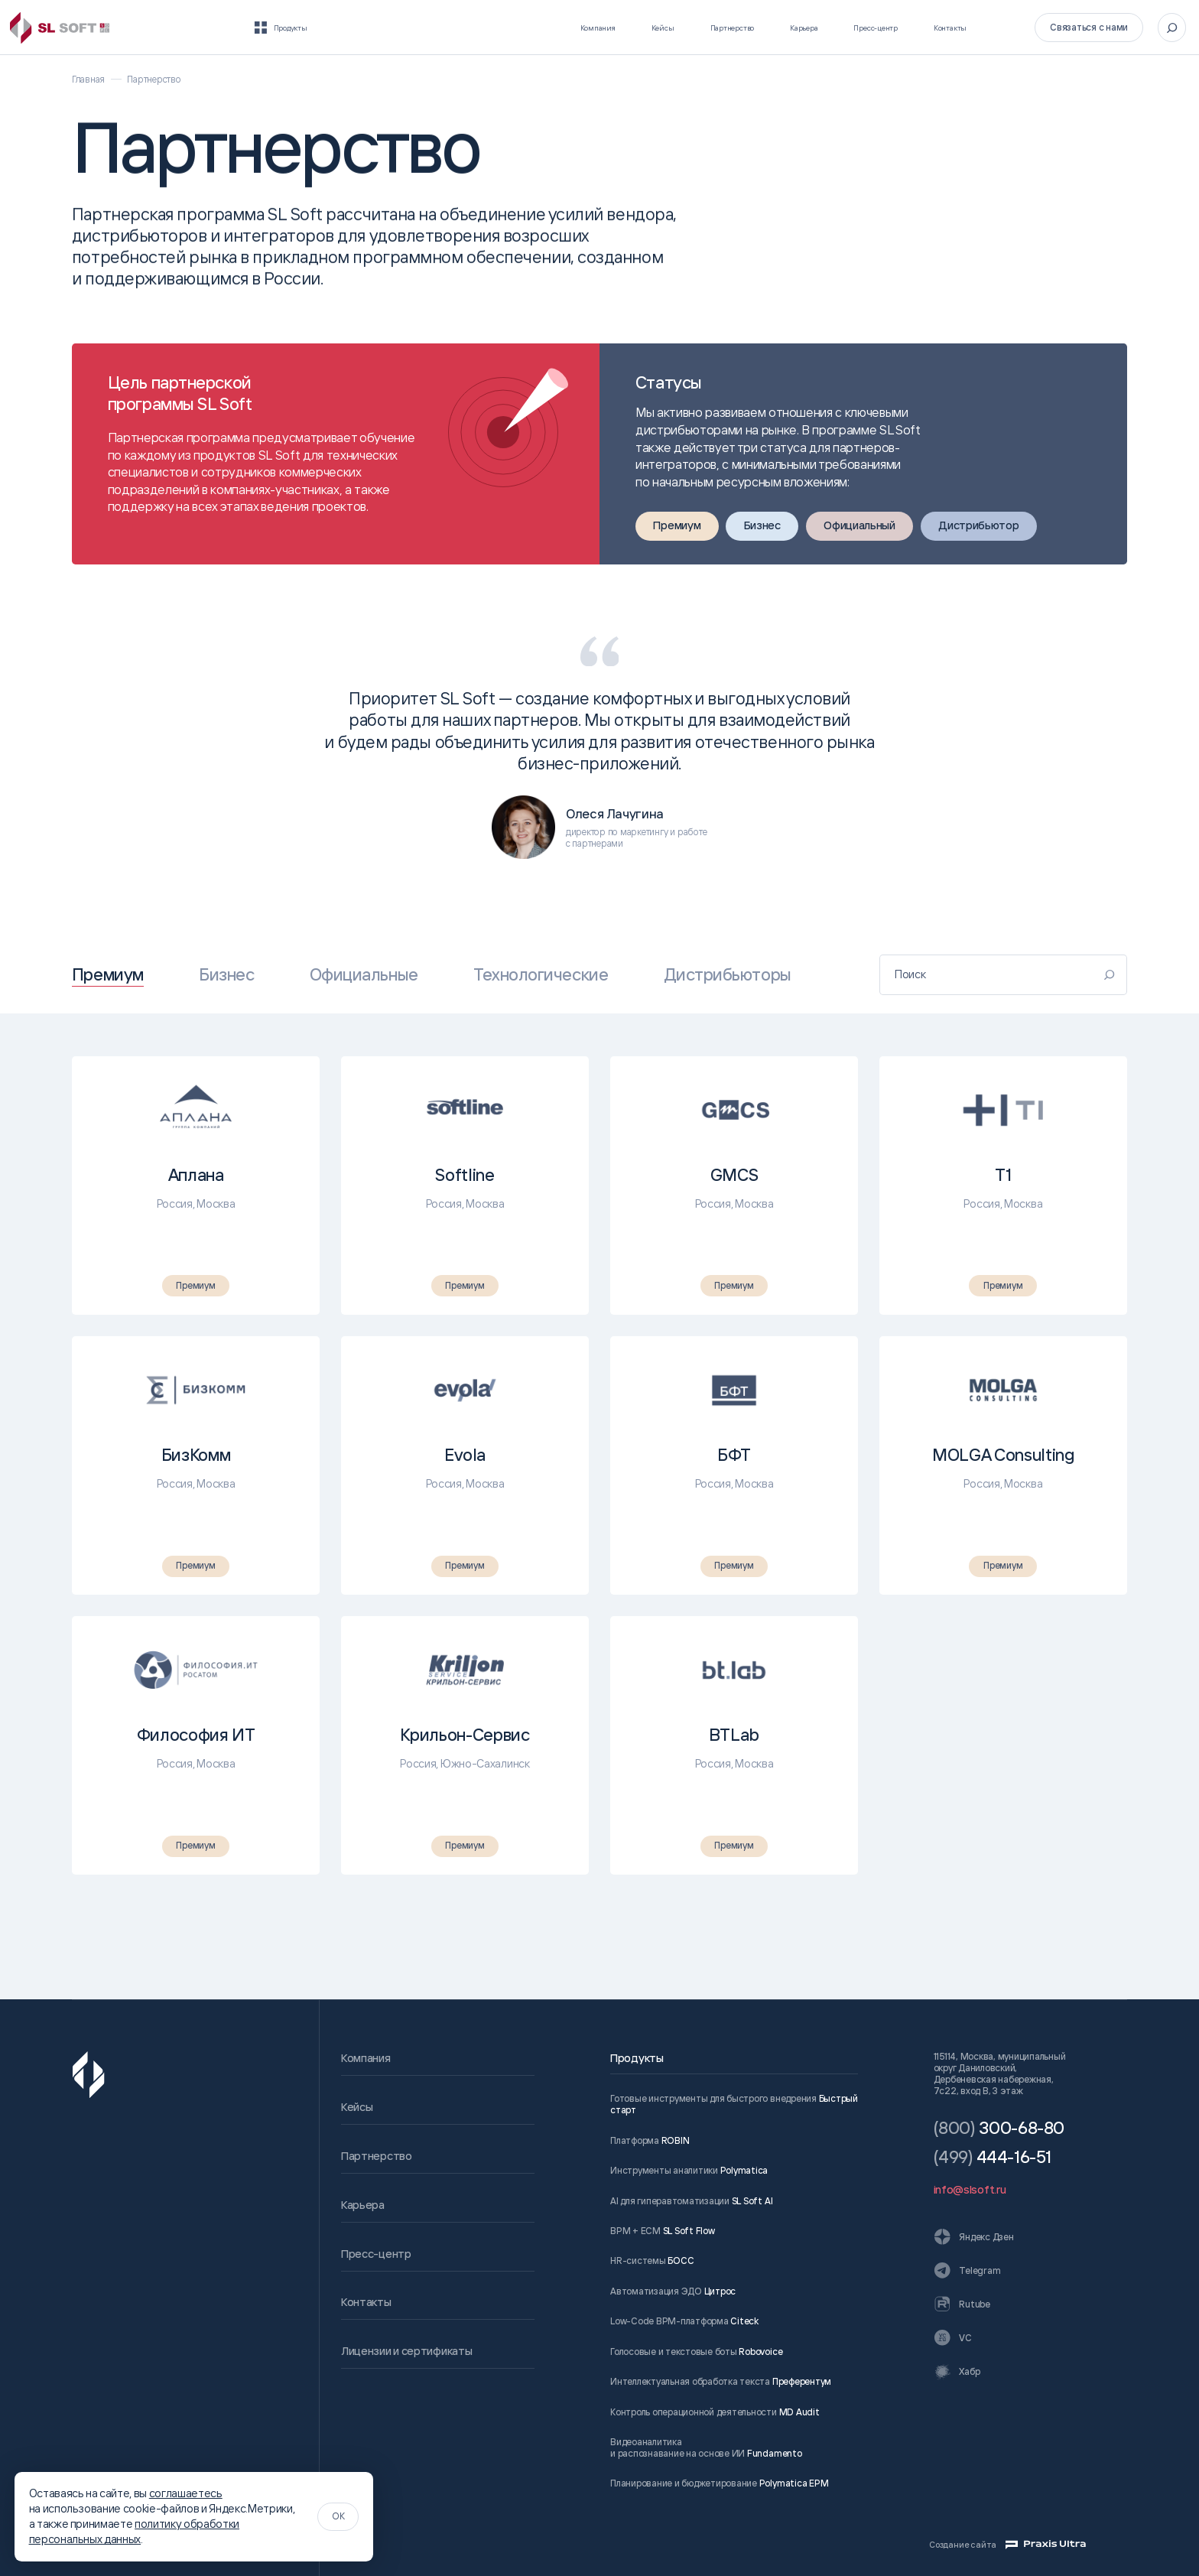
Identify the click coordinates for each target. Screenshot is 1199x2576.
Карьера (750, 27)
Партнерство (657, 27)
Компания (495, 27)
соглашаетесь (186, 2493)
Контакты (935, 27)
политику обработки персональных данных (134, 2531)
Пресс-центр (841, 27)
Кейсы (571, 27)
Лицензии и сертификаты (406, 2350)
